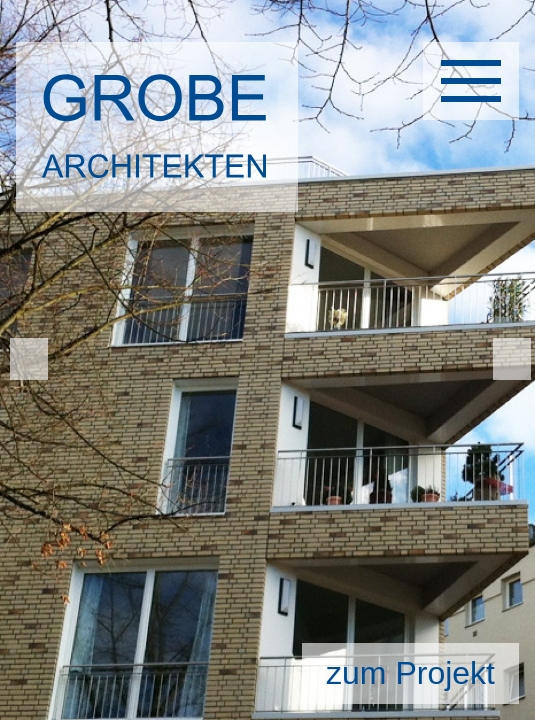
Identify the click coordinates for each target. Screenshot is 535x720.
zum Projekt (410, 673)
